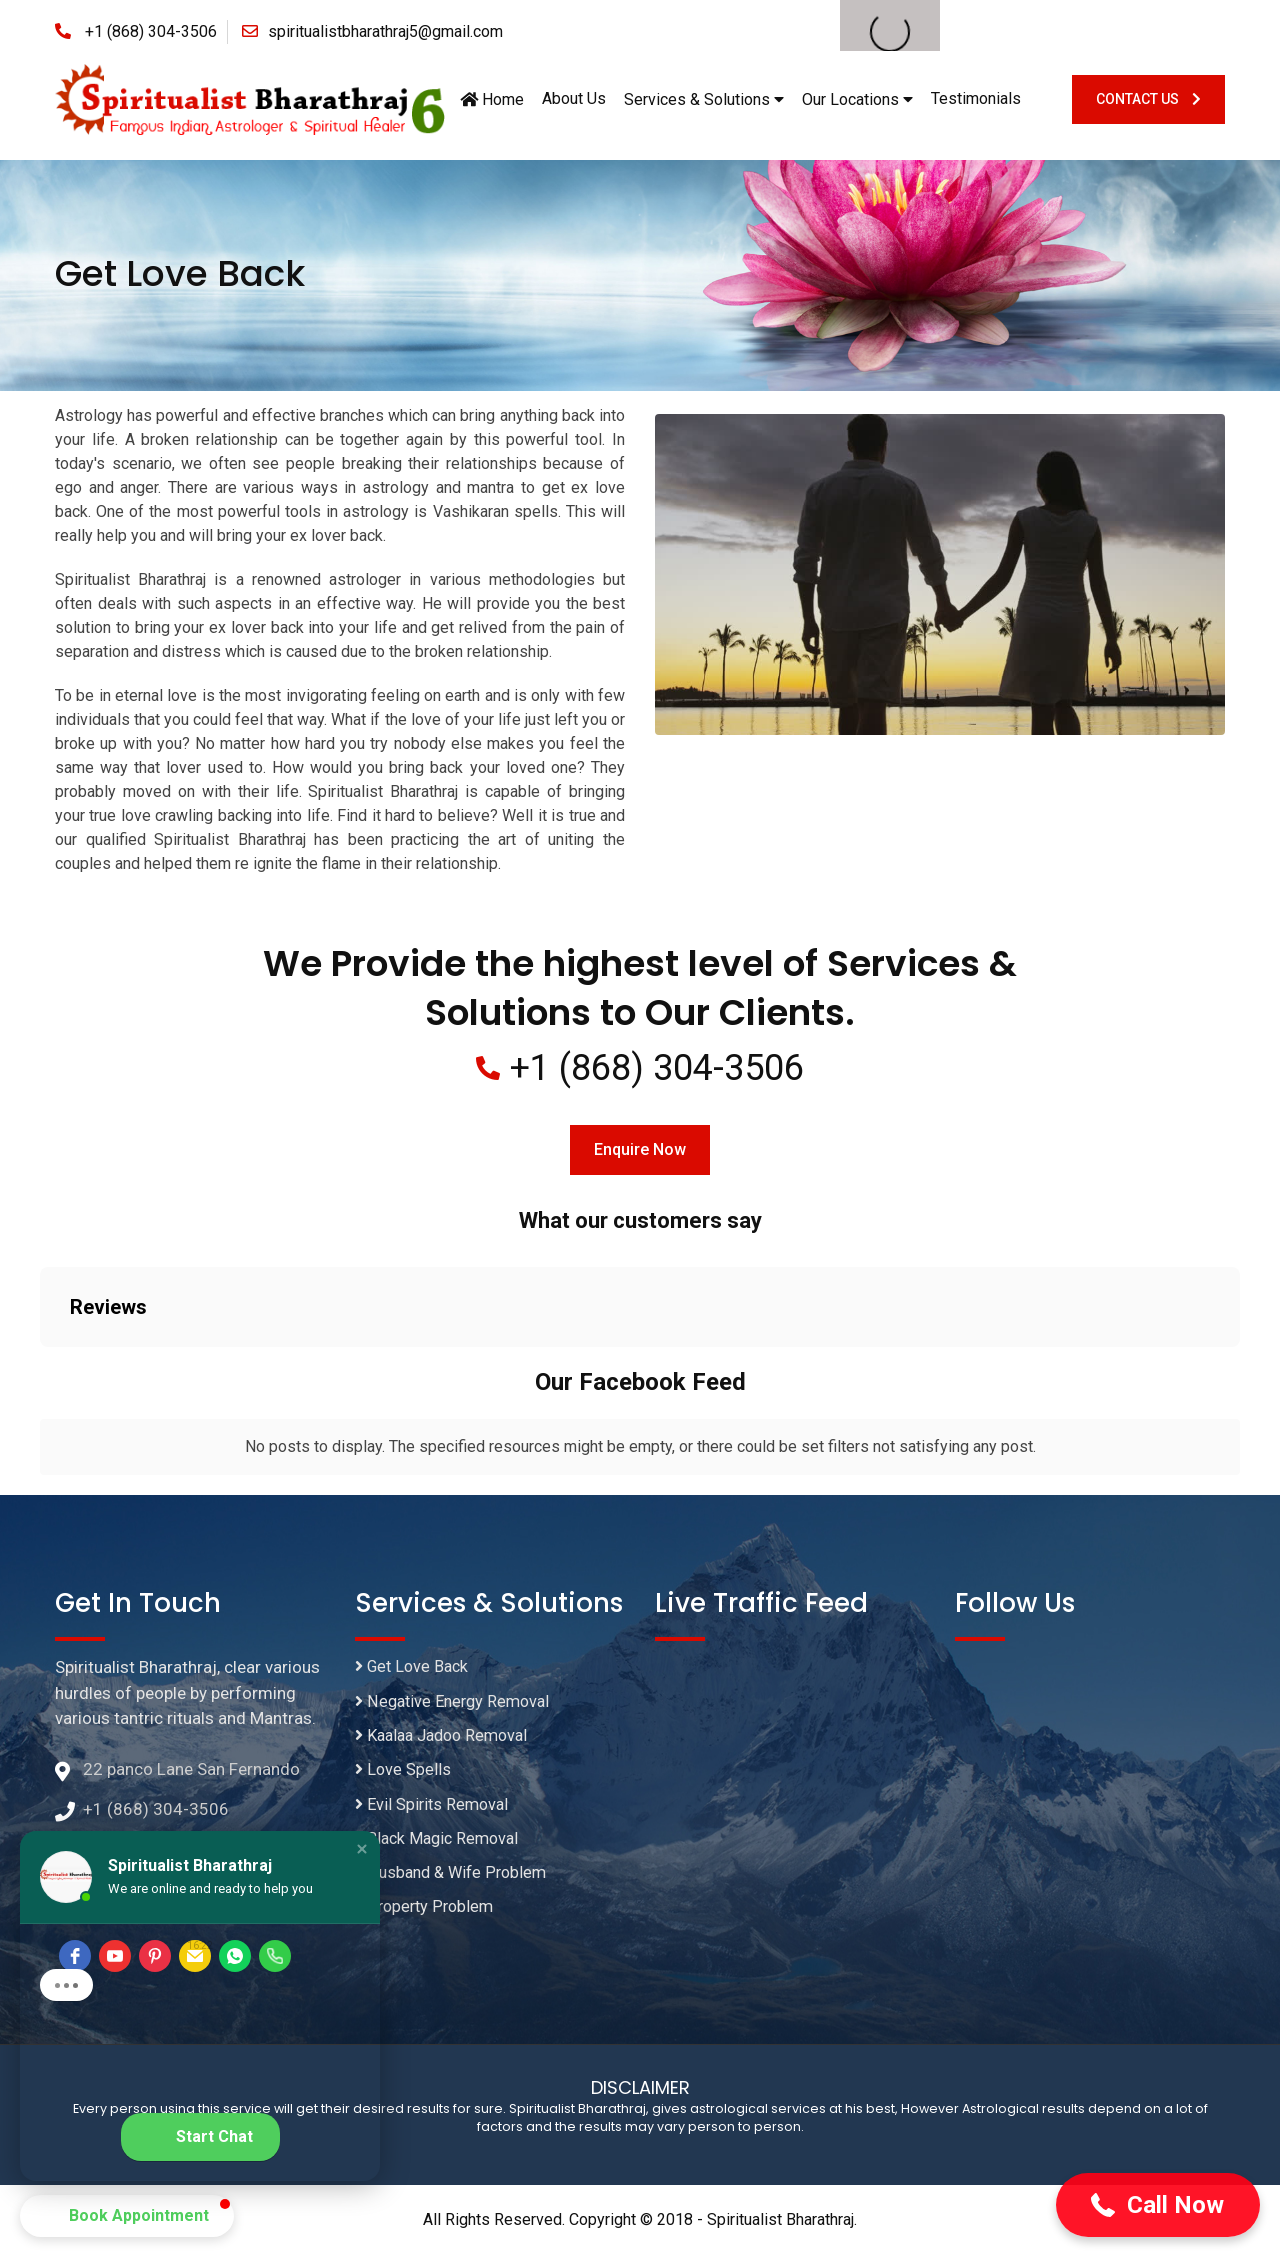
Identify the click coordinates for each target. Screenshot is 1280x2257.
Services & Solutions (704, 99)
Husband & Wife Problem (455, 1882)
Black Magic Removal (441, 1847)
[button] (1158, 2205)
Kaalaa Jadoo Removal (447, 1740)
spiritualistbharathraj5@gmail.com (385, 31)
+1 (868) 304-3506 (151, 31)
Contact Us (1148, 99)
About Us (574, 98)
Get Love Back (415, 1669)
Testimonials (976, 98)
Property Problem (427, 1918)
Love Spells (404, 1776)
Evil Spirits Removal (434, 1811)
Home (492, 99)
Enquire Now (640, 1150)
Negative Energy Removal (456, 1705)
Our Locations (857, 99)
